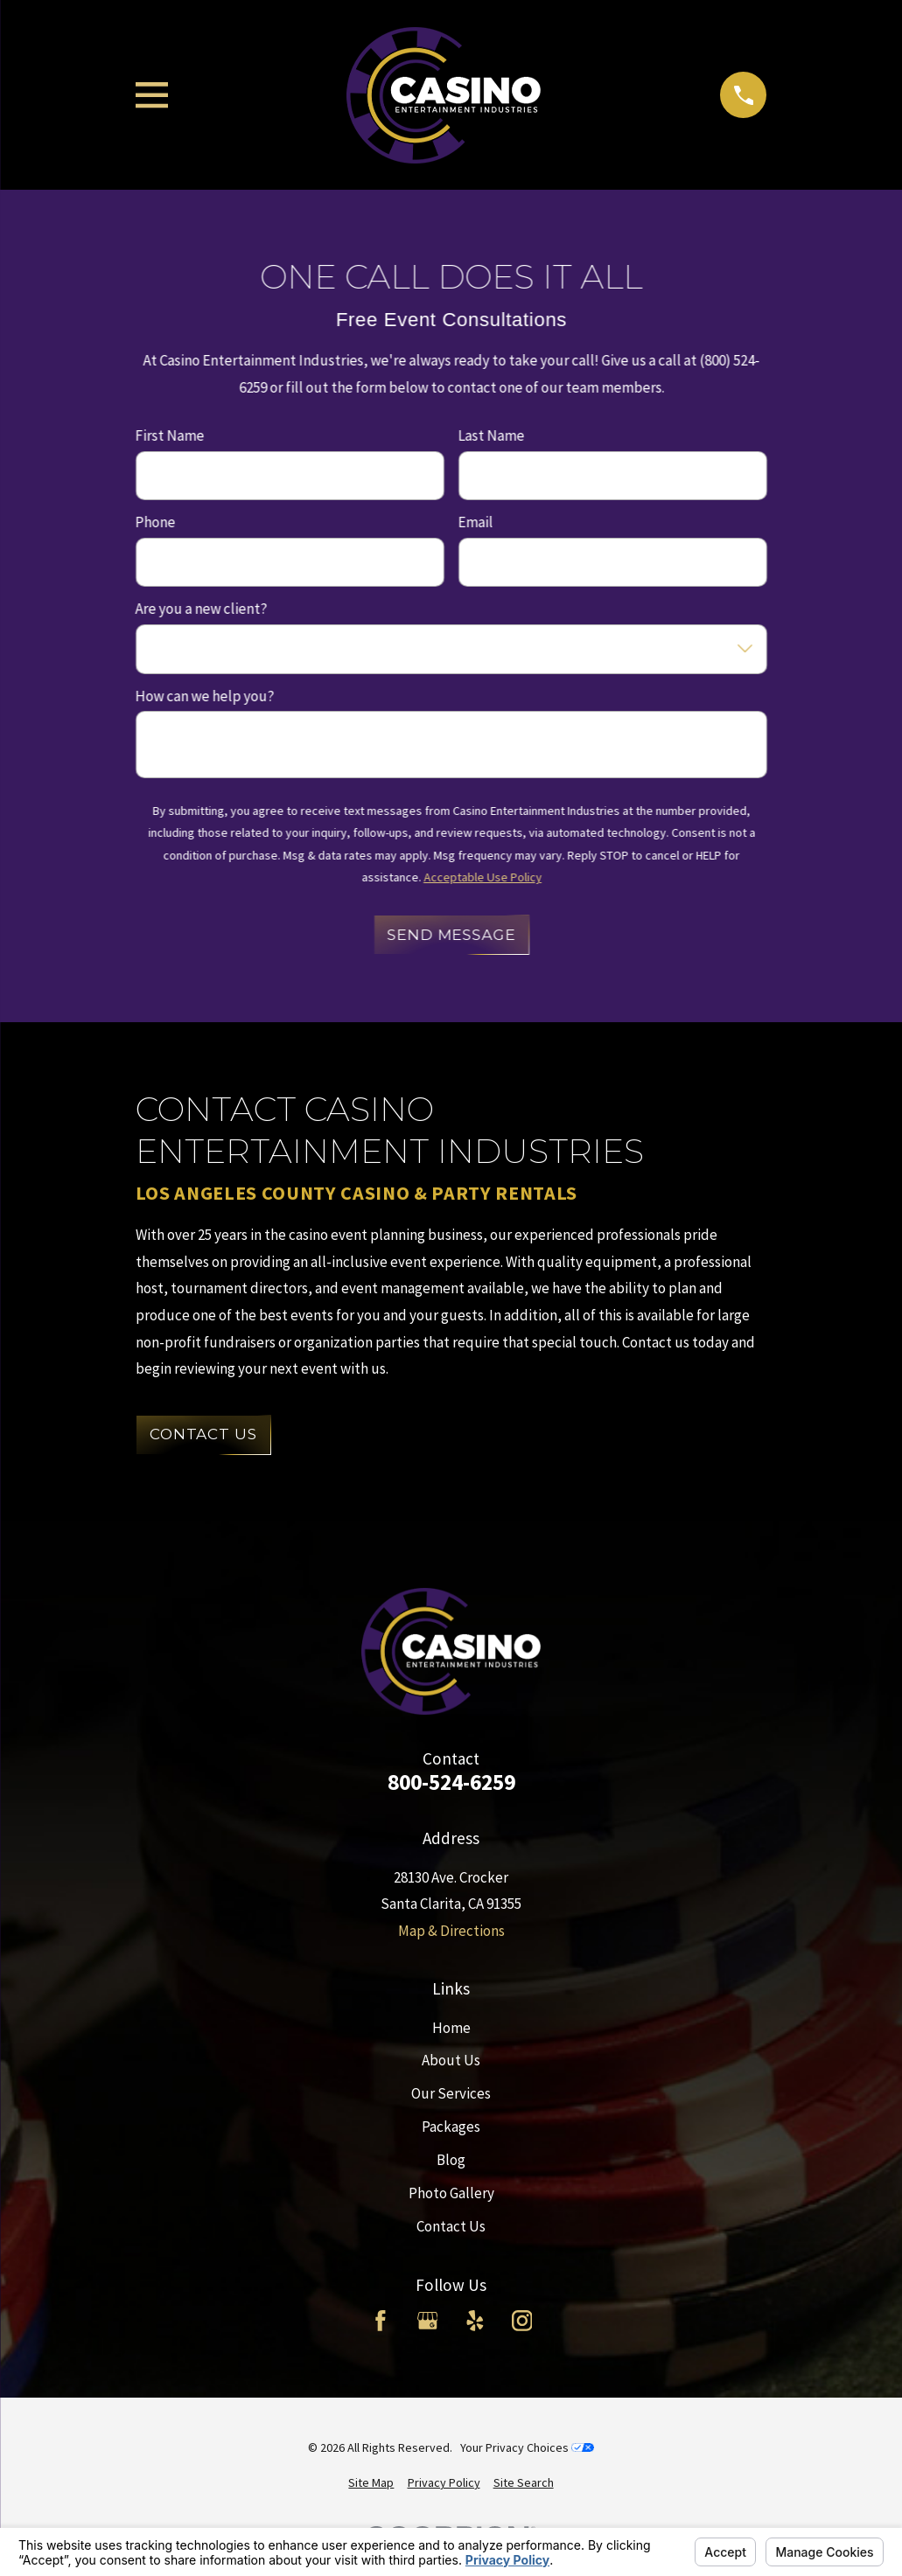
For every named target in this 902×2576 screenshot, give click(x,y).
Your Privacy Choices (527, 2447)
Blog (451, 2159)
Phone (155, 522)
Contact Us (203, 1434)
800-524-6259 (451, 1783)
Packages (451, 2126)
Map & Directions (451, 1930)
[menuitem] (371, 2483)
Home (451, 2027)
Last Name (491, 435)
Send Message (450, 934)
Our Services (451, 2093)
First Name (169, 435)
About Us (451, 2060)
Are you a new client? (201, 609)
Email (475, 522)
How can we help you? (204, 696)
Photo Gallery (451, 2193)
